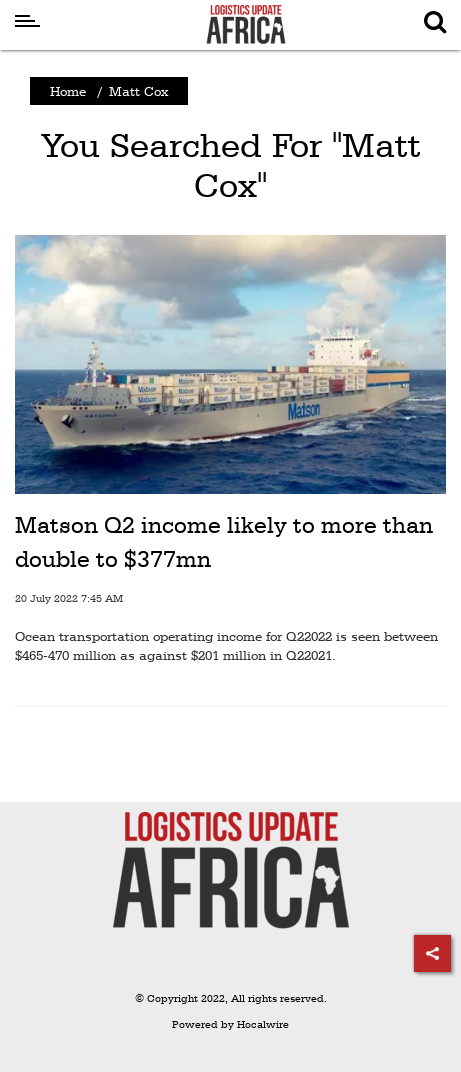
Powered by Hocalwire (230, 1024)
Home (68, 91)
